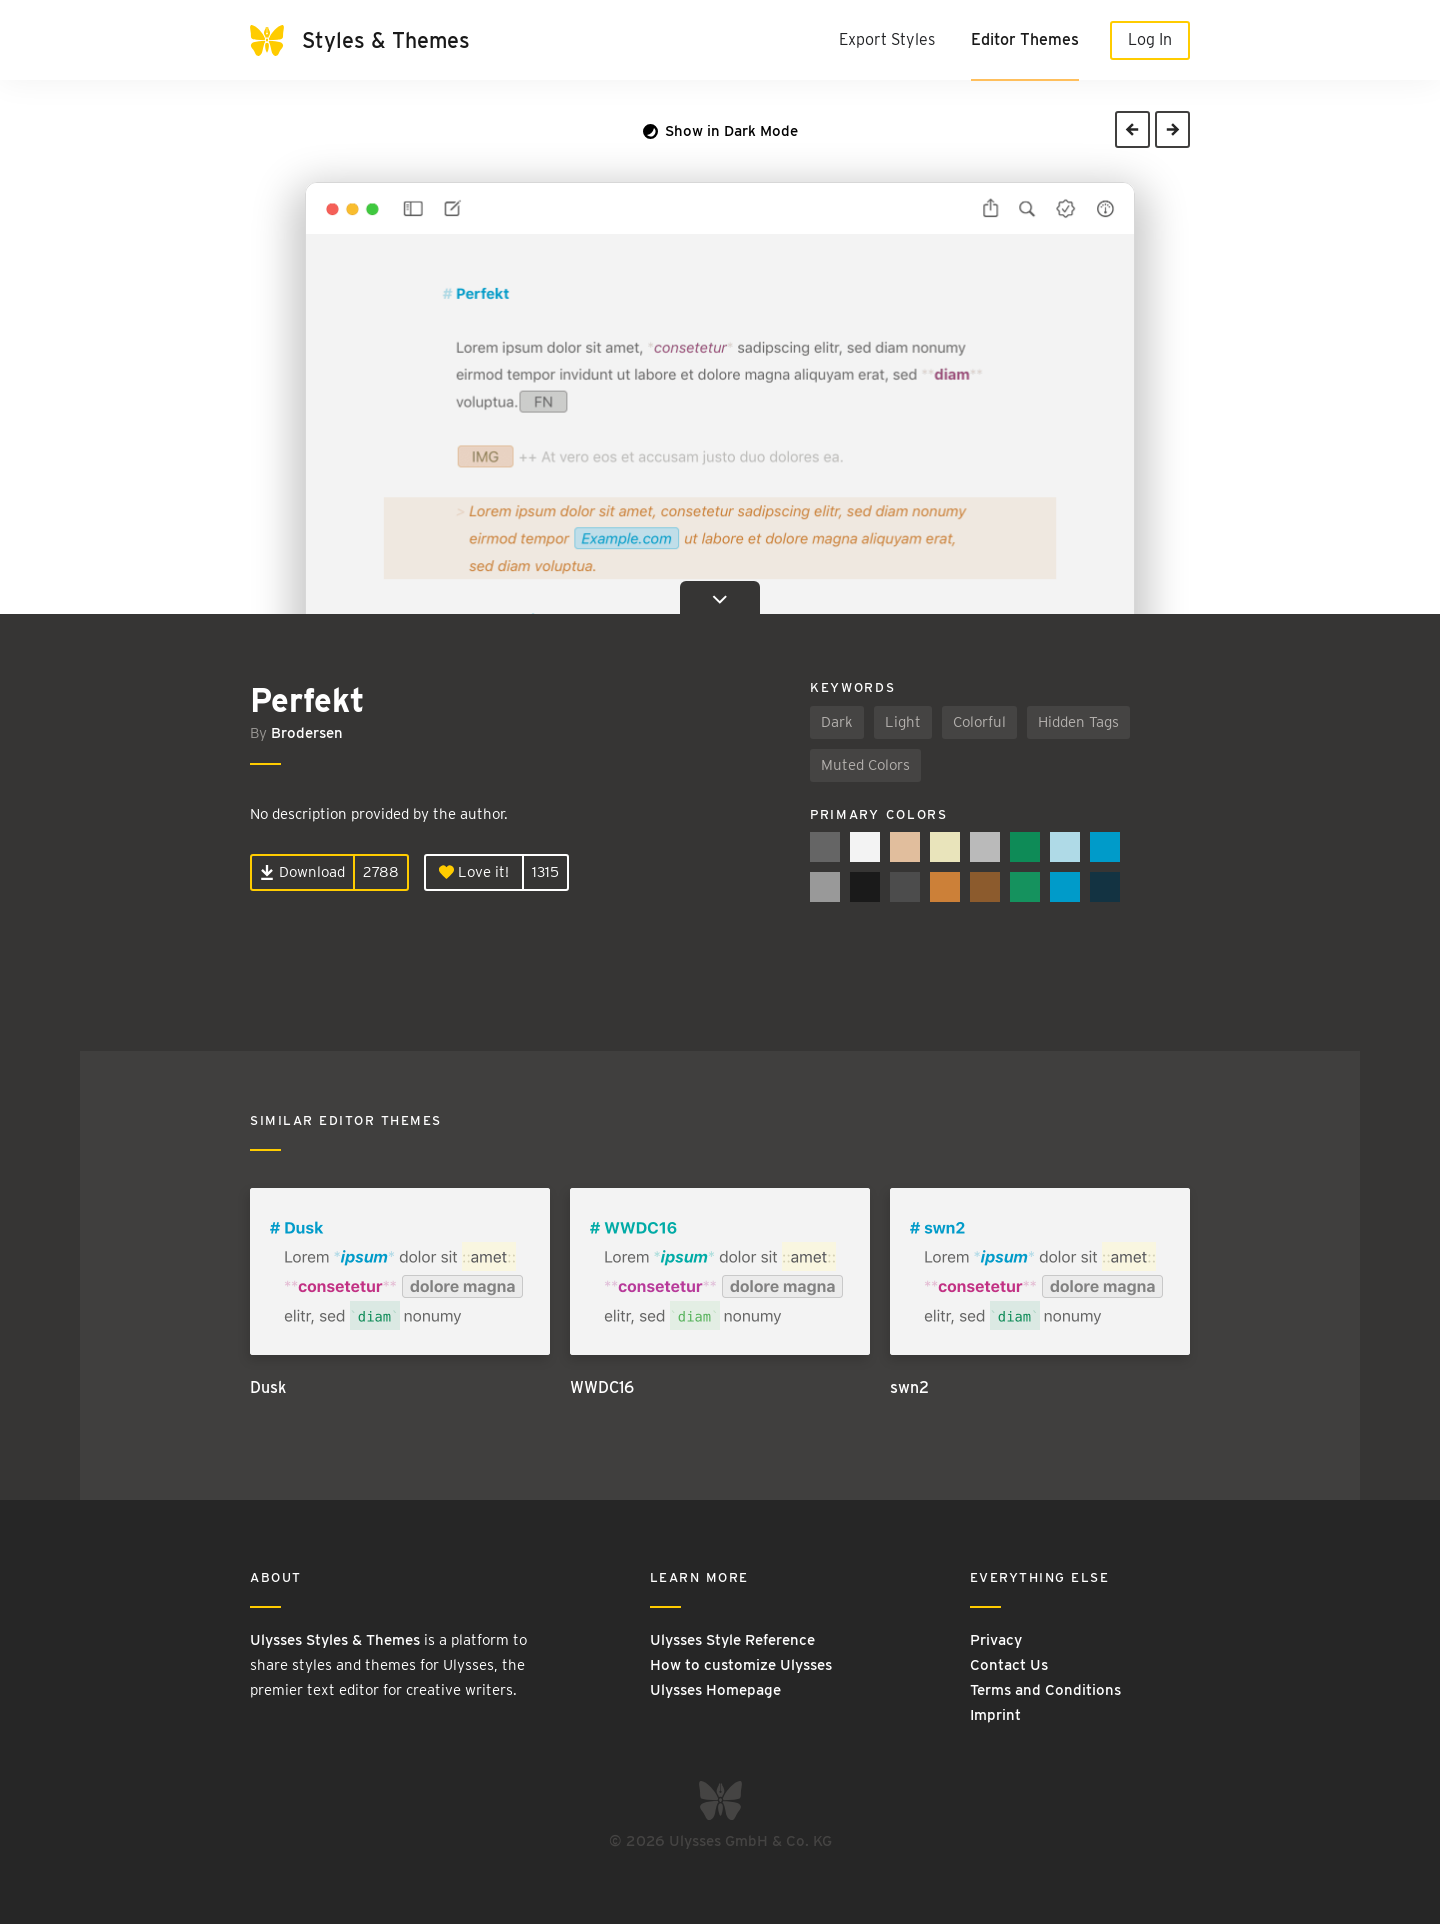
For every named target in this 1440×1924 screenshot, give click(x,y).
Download (302, 872)
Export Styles (887, 39)
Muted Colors (865, 765)
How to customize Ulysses (741, 1665)
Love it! (474, 872)
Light (903, 722)
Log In (1150, 39)
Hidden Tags (1078, 722)
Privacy (996, 1640)
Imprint (995, 1715)
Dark (837, 722)
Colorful (979, 722)
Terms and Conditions (1045, 1690)
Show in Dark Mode (720, 131)
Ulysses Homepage (715, 1690)
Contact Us (1009, 1665)
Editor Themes (1025, 39)
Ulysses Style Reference (732, 1640)
